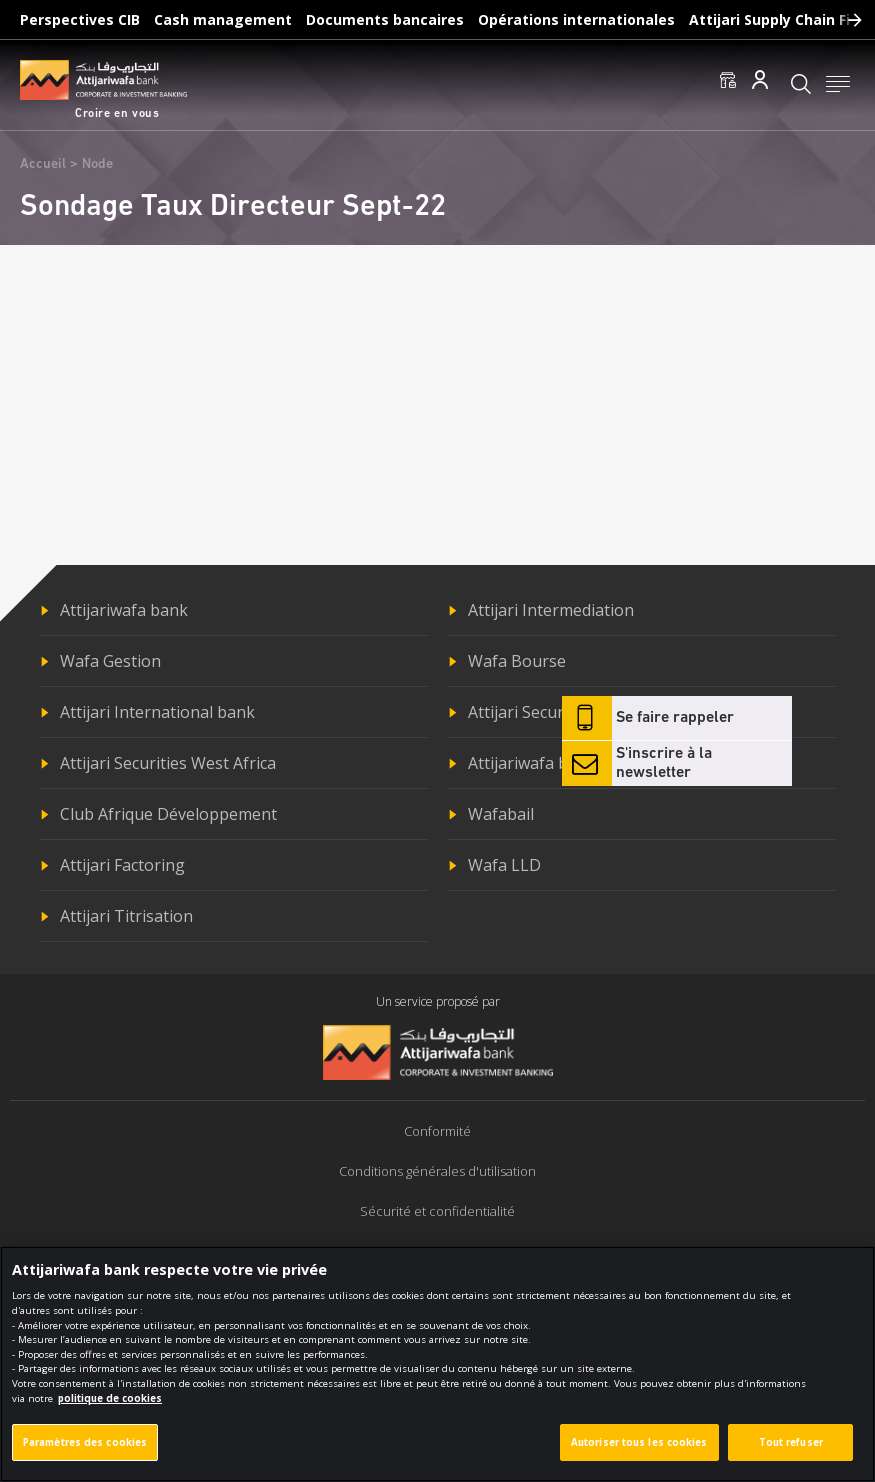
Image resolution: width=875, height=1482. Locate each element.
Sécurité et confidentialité (437, 1211)
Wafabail (501, 814)
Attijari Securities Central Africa (584, 712)
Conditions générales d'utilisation (437, 1171)
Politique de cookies (437, 1251)
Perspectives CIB (80, 19)
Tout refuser (791, 1455)
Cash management (223, 19)
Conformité (437, 1131)
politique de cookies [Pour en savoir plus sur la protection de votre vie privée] (110, 1411)
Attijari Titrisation (126, 916)
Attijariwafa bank (124, 610)
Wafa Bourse (517, 661)
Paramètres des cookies (85, 1455)
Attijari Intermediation (551, 610)
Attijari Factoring (122, 865)
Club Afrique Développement (168, 814)
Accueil (43, 164)
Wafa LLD (504, 865)
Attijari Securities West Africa (168, 763)
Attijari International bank (157, 712)
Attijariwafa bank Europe (561, 763)
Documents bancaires (385, 19)
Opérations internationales (576, 19)
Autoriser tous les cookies (639, 1455)
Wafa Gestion (110, 661)
